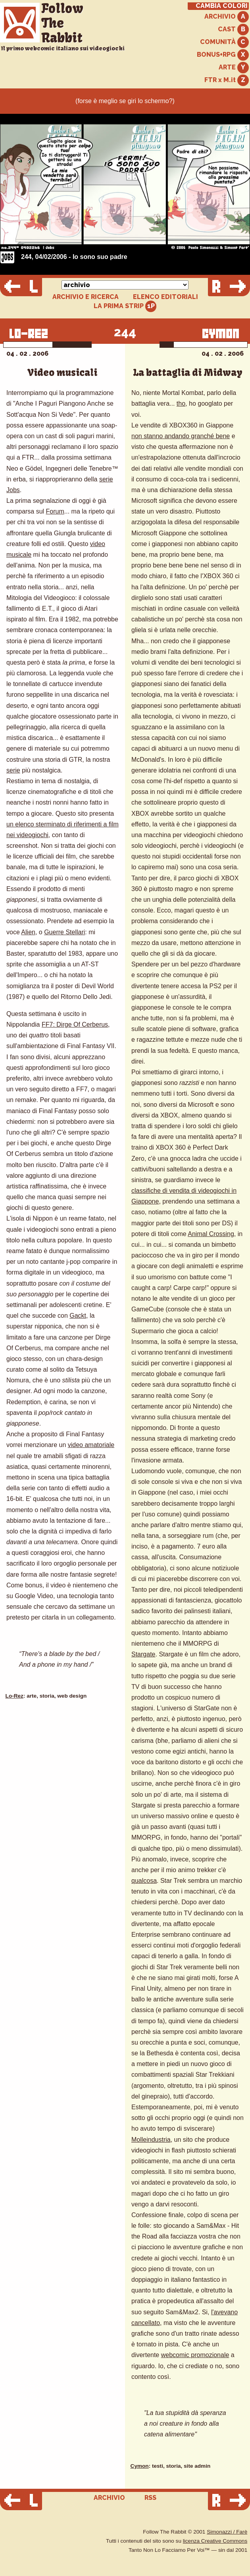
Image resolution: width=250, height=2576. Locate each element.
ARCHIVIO (226, 17)
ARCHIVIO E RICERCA (85, 297)
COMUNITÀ (224, 42)
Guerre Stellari (64, 932)
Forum (55, 511)
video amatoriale (91, 1444)
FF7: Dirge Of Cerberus (75, 1024)
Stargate (143, 1654)
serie (13, 770)
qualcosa (144, 1880)
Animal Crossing (211, 1233)
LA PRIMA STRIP (125, 306)
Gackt (77, 1315)
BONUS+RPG (223, 55)
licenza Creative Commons (215, 2541)
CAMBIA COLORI (222, 6)
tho (181, 403)
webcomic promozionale (195, 2355)
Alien (28, 932)
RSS (150, 2497)
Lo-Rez (14, 1696)
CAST (233, 29)
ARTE (234, 67)
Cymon (140, 2466)
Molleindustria (151, 2139)
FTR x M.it (226, 80)
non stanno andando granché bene (180, 436)
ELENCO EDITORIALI (165, 297)
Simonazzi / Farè (227, 2532)
